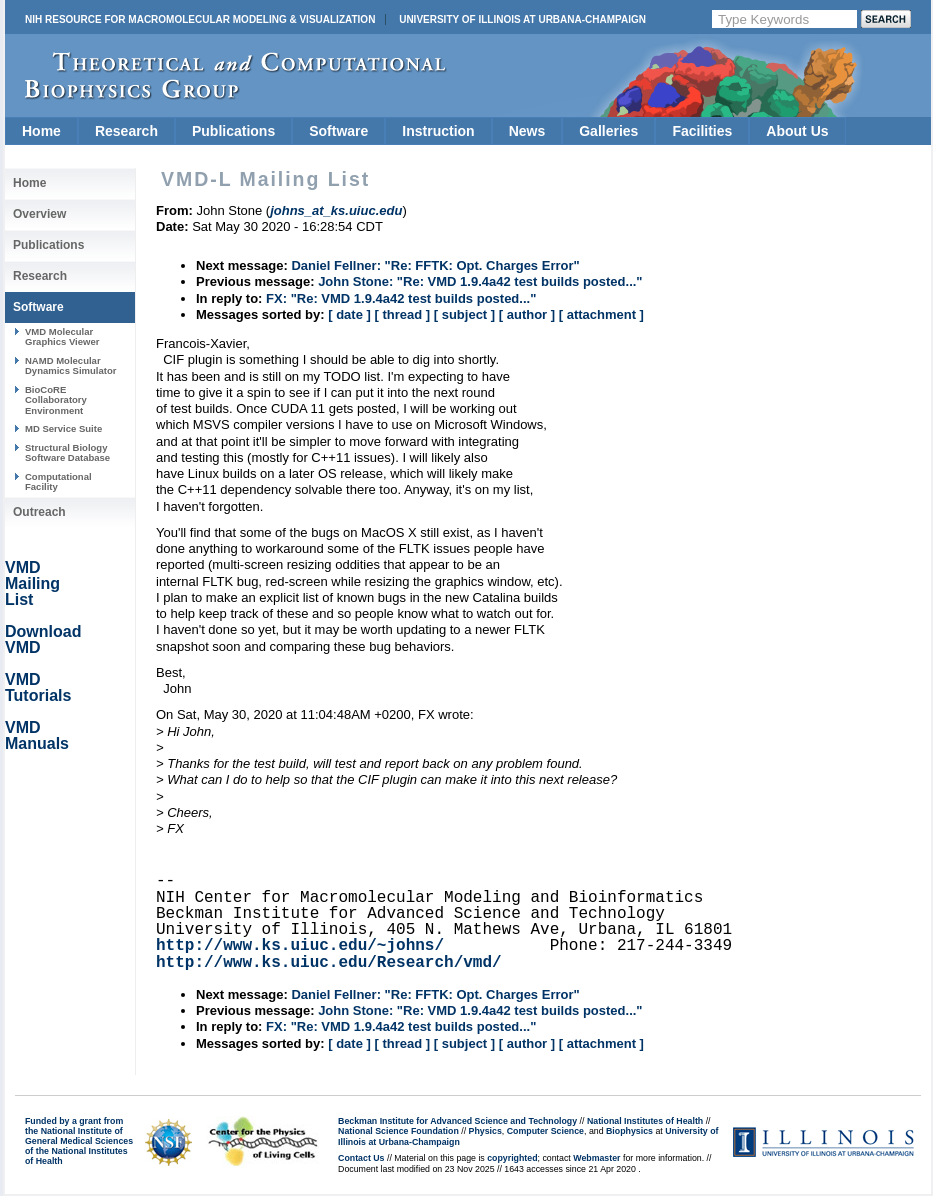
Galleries (608, 131)
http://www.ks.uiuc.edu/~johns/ (300, 946)
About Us (797, 131)
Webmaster (596, 1158)
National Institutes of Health (645, 1121)
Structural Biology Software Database (67, 452)
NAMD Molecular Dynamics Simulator (71, 365)
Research (126, 131)
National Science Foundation (398, 1131)
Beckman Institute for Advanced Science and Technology (457, 1121)
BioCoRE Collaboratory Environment (56, 400)
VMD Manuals (37, 735)
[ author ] (527, 314)
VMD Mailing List (32, 583)
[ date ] (349, 314)
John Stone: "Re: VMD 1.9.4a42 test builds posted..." (480, 281)
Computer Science (545, 1131)
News (527, 131)
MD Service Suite (63, 428)
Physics (485, 1131)
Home (41, 131)
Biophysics (629, 1131)
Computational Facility (58, 481)
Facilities (702, 131)
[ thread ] (402, 314)
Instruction (438, 131)
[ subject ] (464, 314)
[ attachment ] (601, 314)
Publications (233, 131)
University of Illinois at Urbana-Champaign (522, 19)
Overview (39, 214)
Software (338, 131)
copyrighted (512, 1158)
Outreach (39, 512)
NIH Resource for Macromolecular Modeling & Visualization (200, 19)
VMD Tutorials (38, 687)
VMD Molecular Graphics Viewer (62, 336)
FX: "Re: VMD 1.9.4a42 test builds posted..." (401, 298)
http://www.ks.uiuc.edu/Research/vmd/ (329, 963)
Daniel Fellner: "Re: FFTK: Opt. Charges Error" (435, 265)
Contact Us (361, 1158)
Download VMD (43, 639)
